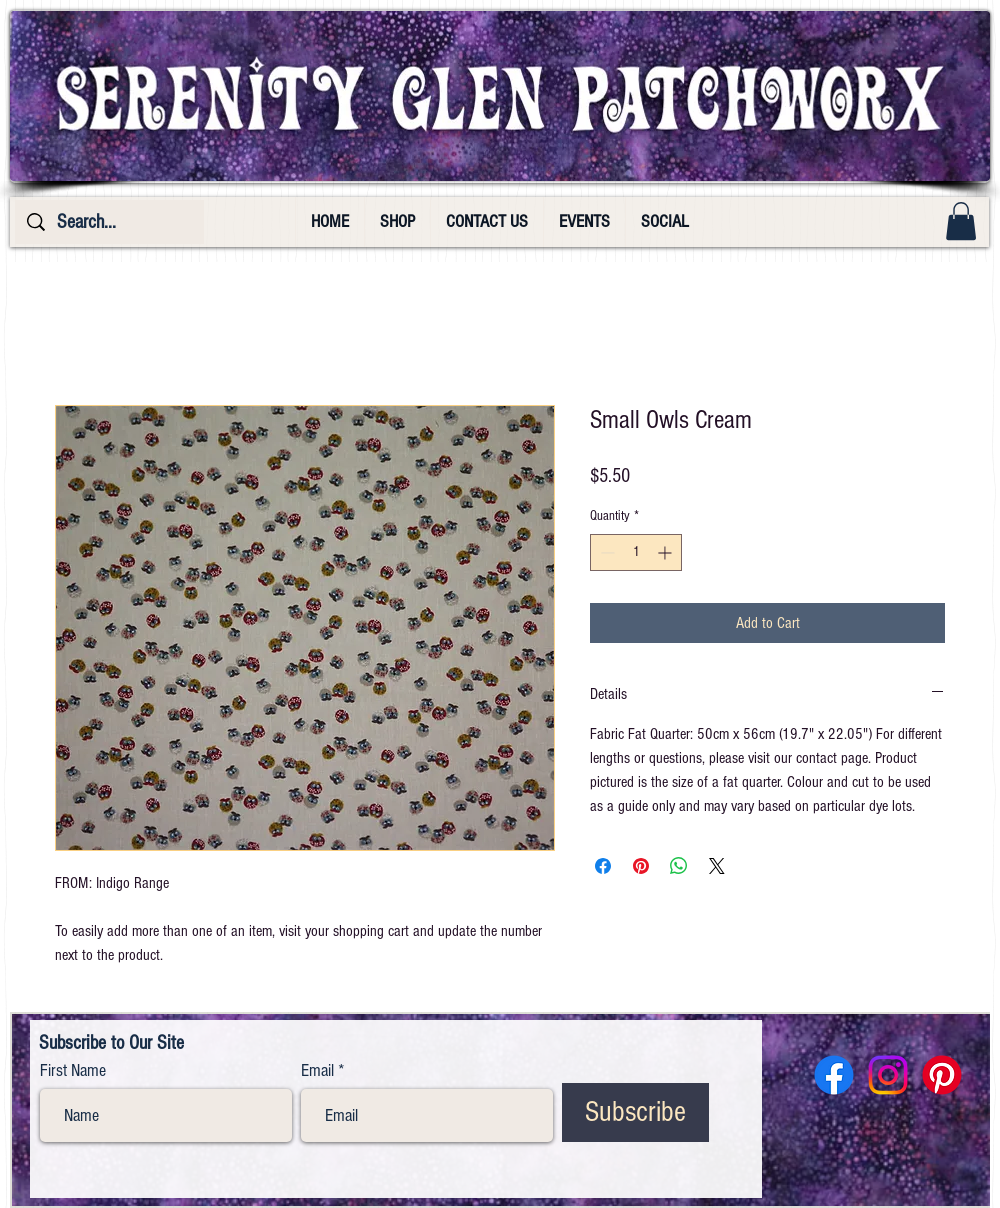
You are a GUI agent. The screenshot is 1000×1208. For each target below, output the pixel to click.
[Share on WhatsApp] (679, 866)
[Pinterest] (942, 1075)
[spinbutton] (636, 552)
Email (317, 1071)
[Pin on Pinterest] (641, 866)
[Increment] (666, 552)
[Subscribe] (635, 1112)
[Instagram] (888, 1075)
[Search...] (109, 222)
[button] (961, 221)
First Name (73, 1071)
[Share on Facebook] (603, 866)
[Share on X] (717, 866)
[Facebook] (834, 1075)
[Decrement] (605, 552)
